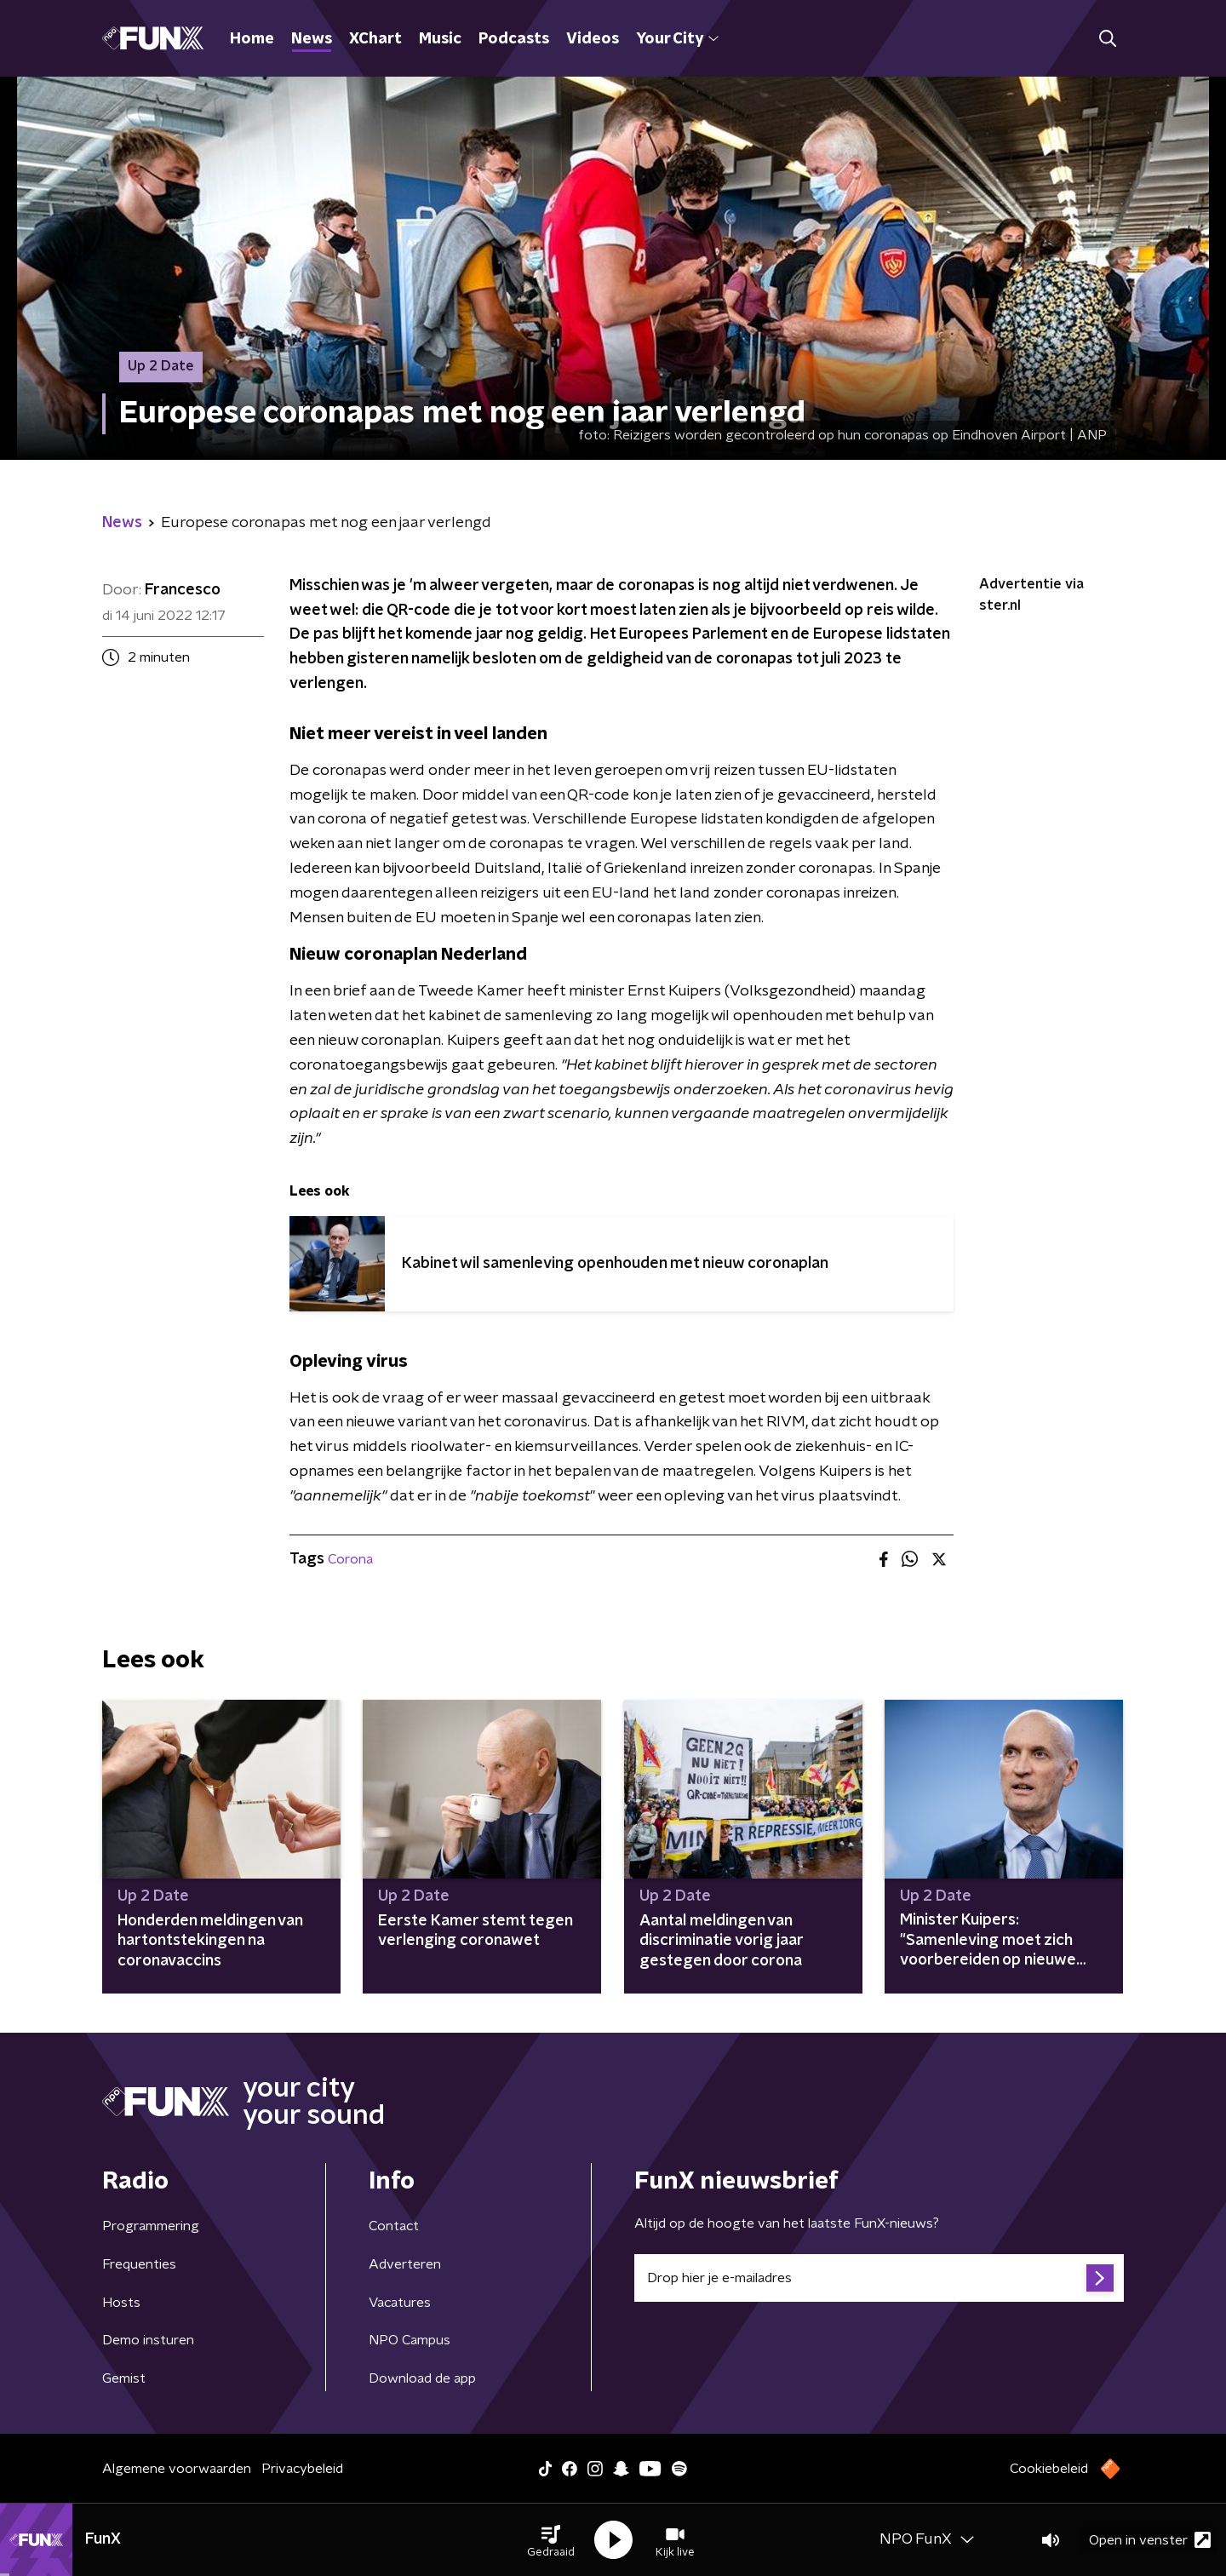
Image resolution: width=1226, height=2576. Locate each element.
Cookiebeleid (1049, 2469)
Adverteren (405, 2264)
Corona (350, 1559)
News (311, 39)
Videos (592, 39)
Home (252, 39)
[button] (551, 2540)
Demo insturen (148, 2340)
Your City (677, 39)
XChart (375, 39)
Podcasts (513, 39)
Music (440, 39)
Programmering (150, 2226)
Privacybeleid (302, 2469)
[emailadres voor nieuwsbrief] (879, 2278)
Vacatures (400, 2302)
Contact (394, 2226)
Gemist (124, 2378)
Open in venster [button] (1150, 2540)
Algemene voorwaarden (176, 2469)
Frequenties (139, 2264)
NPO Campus (409, 2340)
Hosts (121, 2302)
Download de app (422, 2378)
